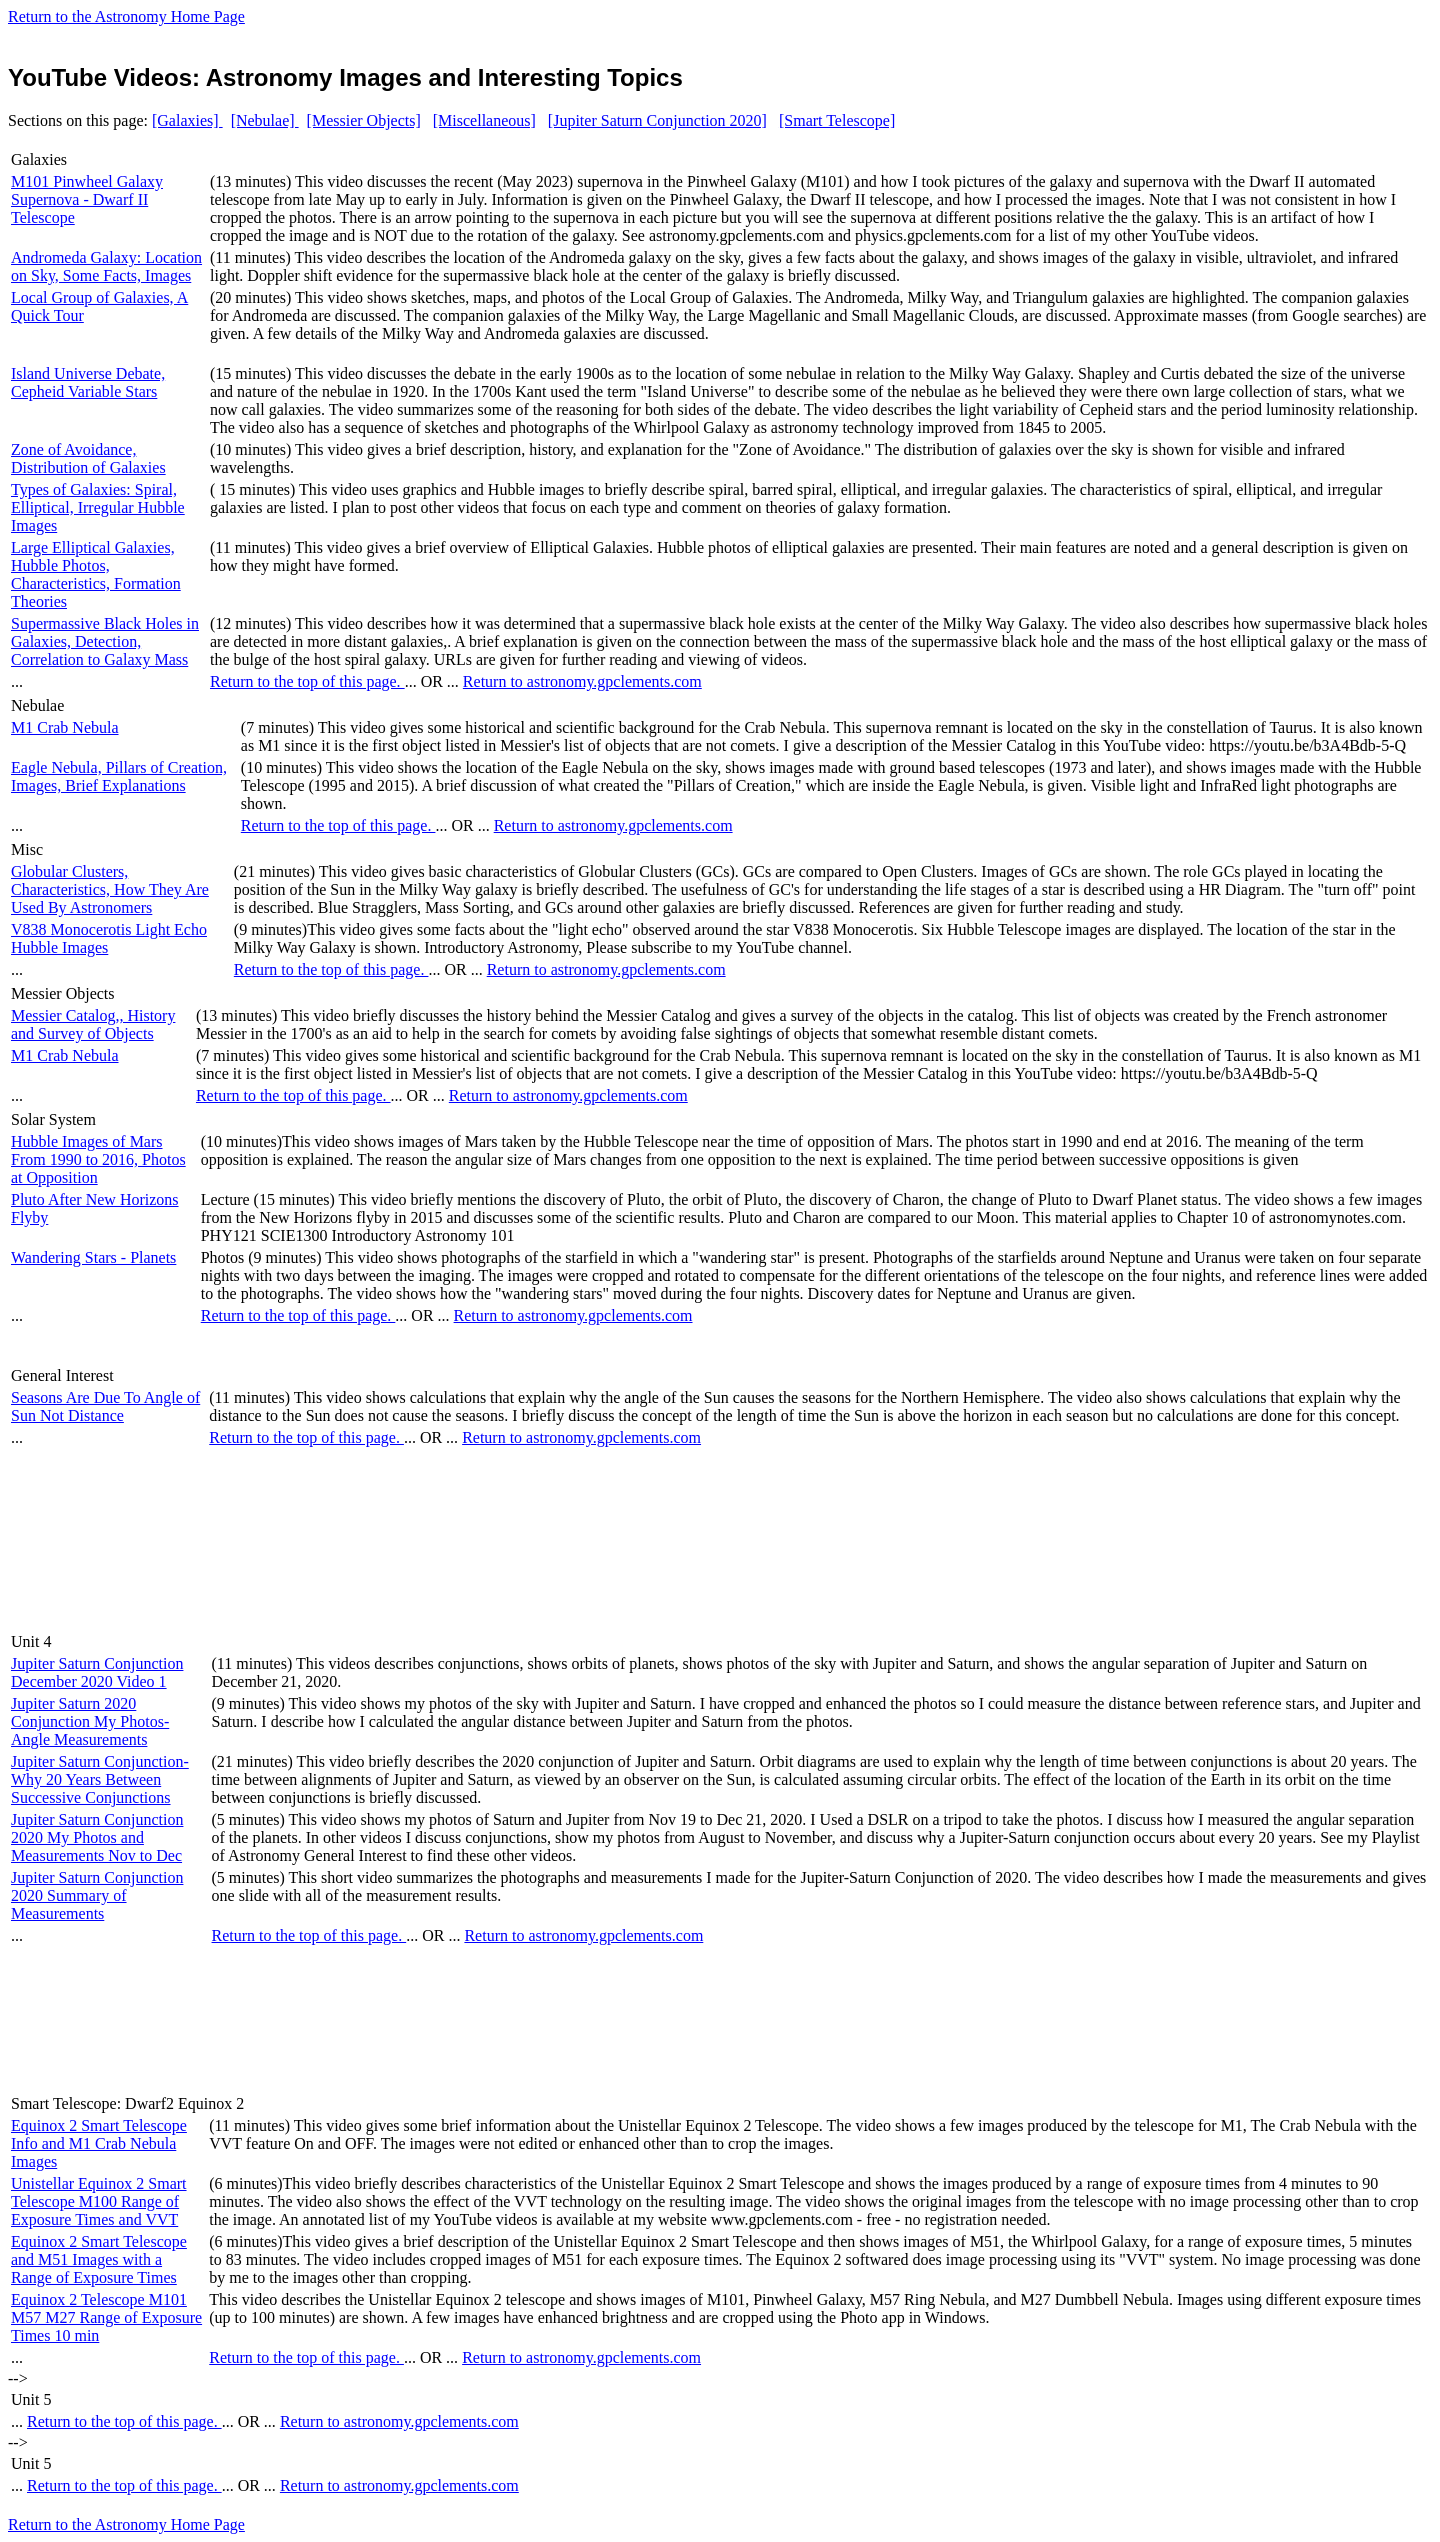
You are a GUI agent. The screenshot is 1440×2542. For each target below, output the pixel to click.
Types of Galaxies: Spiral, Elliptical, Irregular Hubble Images (98, 507)
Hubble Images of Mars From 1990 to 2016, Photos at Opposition (98, 1159)
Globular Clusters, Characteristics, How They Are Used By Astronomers (110, 889)
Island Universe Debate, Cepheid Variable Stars (88, 382)
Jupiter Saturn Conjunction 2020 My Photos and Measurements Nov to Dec (97, 1837)
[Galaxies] (187, 120)
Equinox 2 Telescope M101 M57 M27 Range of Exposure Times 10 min (106, 2317)
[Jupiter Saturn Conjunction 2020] (657, 120)
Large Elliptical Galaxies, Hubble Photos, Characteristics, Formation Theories (96, 574)
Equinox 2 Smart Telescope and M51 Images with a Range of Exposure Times (99, 2259)
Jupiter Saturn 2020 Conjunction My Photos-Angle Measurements (90, 1721)
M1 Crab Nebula (65, 727)
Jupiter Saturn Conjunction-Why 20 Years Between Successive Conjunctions (100, 1779)
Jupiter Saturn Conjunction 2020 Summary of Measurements (97, 1895)
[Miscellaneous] (484, 120)
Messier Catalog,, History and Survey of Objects (93, 1024)
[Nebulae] (265, 120)
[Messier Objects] (364, 120)
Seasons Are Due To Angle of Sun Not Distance (105, 1406)
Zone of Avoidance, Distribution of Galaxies (88, 458)
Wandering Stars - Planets (93, 1257)
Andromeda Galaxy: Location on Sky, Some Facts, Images (106, 266)
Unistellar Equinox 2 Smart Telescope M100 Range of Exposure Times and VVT (99, 2201)
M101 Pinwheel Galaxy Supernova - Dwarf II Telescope (87, 199)
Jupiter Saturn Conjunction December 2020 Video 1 (97, 1672)
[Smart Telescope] (837, 120)
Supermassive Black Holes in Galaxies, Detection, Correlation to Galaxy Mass (105, 641)
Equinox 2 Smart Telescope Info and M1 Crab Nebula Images (99, 2143)
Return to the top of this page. (307, 681)
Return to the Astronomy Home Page (126, 16)
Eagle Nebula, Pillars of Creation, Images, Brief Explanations (119, 776)
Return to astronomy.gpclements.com (582, 681)
